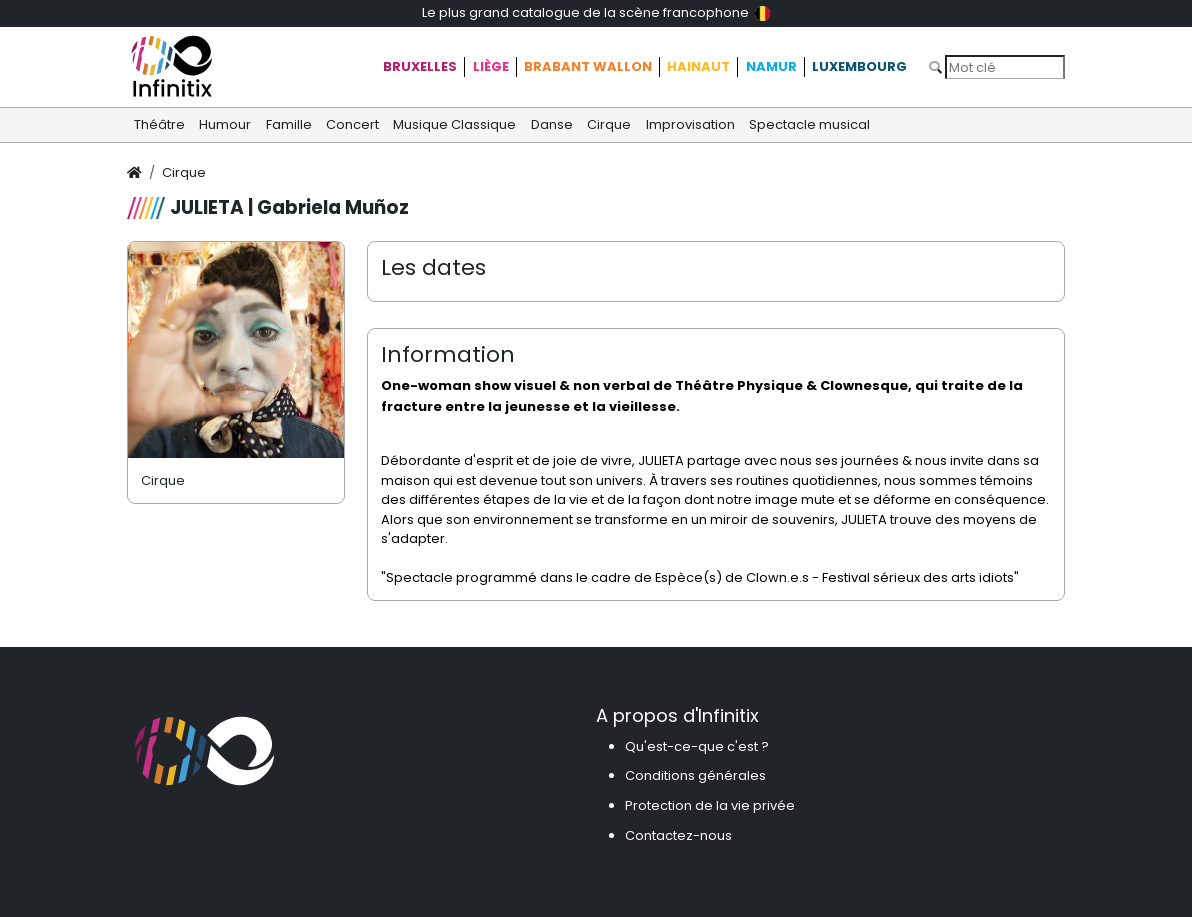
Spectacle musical (809, 124)
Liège (491, 66)
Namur (771, 66)
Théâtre (159, 124)
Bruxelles (420, 66)
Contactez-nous (678, 835)
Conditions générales (695, 775)
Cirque (609, 124)
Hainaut (698, 66)
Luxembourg (859, 66)
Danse (552, 124)
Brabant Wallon (588, 66)
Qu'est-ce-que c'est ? (697, 746)
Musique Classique (454, 124)
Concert (352, 124)
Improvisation (690, 124)
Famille (289, 124)
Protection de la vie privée (710, 805)
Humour (225, 124)
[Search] (1005, 67)
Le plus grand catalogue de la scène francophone (596, 12)
